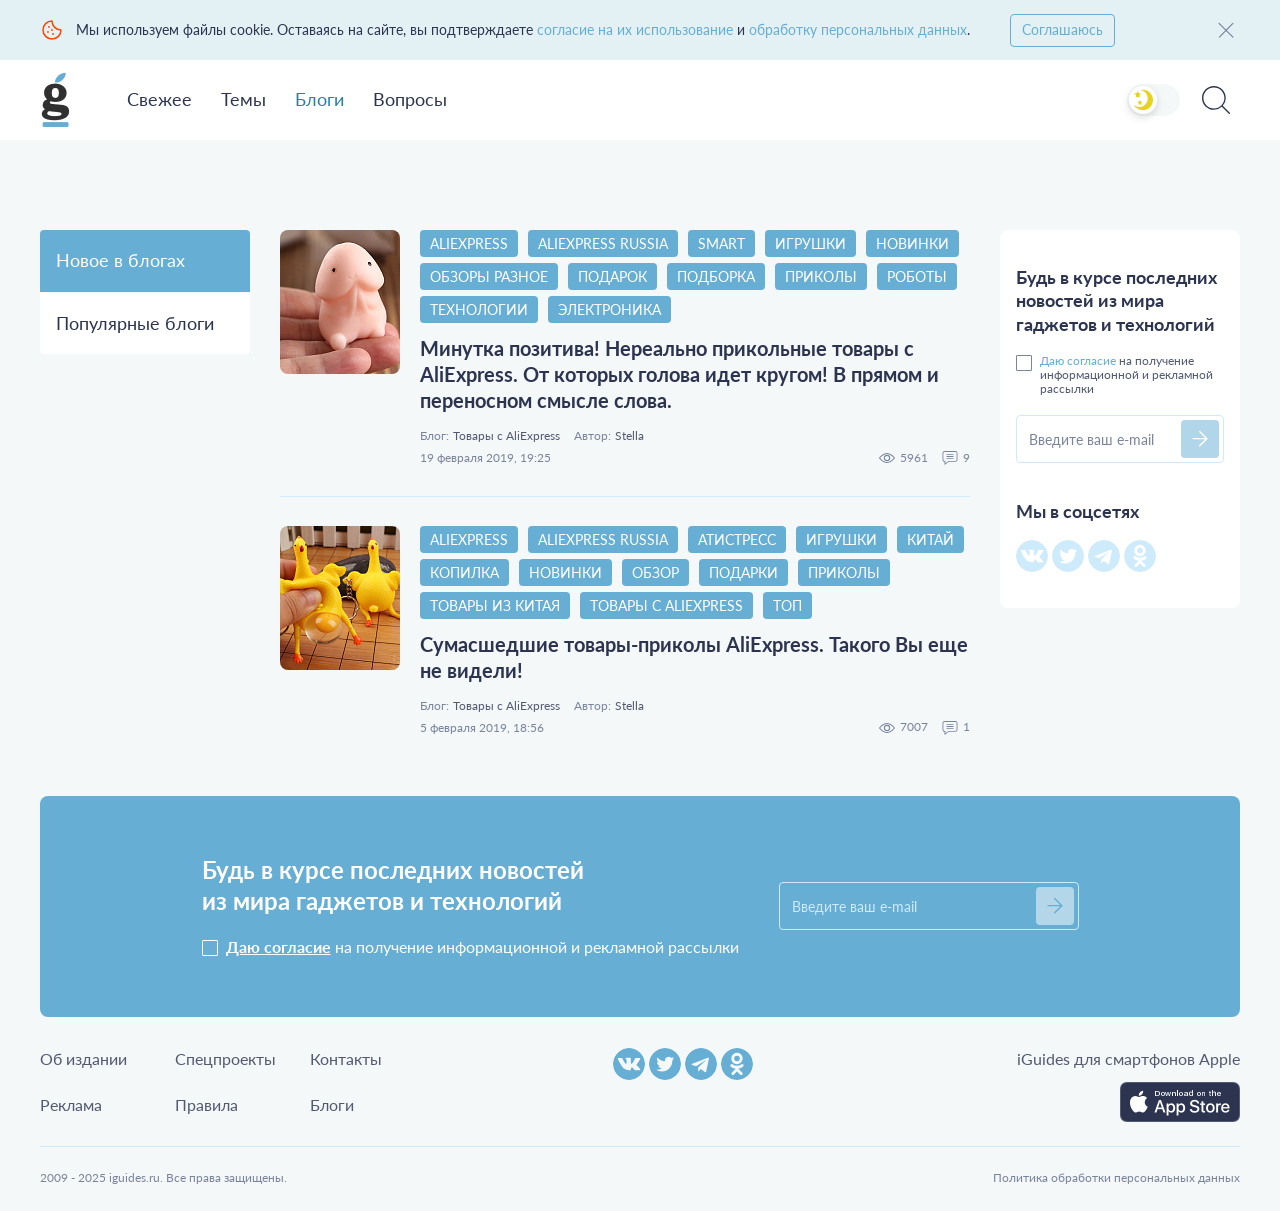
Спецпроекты (225, 1058)
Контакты (346, 1058)
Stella (629, 436)
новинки (912, 243)
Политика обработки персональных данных (1116, 1177)
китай (930, 539)
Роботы (917, 276)
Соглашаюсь (1062, 29)
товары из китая (495, 605)
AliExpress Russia (603, 243)
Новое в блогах (120, 260)
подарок (612, 276)
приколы (821, 276)
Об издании (83, 1058)
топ (787, 605)
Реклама (71, 1104)
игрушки (810, 243)
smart (721, 243)
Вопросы (410, 99)
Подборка (716, 276)
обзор (655, 572)
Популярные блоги (135, 323)
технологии (479, 309)
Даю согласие (1078, 360)
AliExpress (469, 243)
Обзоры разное (489, 276)
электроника (609, 309)
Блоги (319, 99)
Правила (206, 1104)
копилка (464, 572)
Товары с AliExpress (506, 436)
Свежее (159, 99)
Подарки (743, 572)
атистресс (737, 539)
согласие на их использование (635, 29)
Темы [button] (243, 99)
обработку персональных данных (858, 29)
